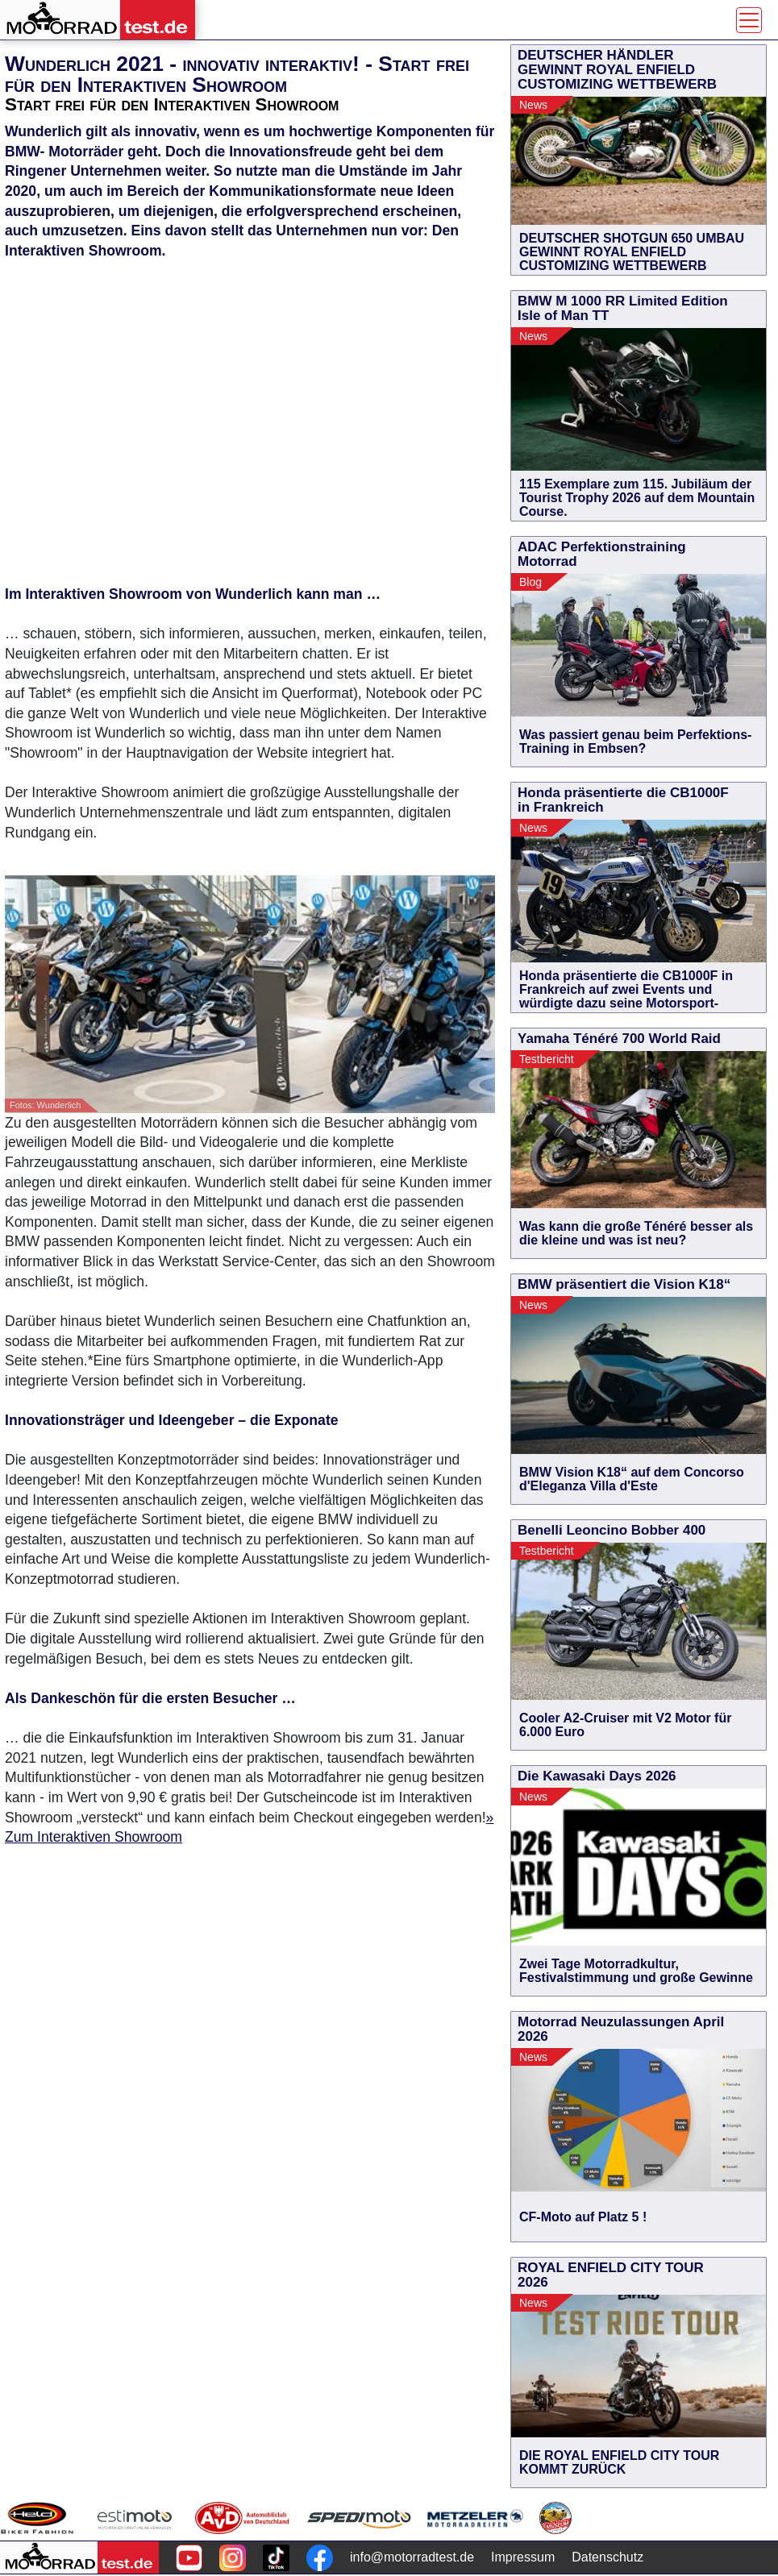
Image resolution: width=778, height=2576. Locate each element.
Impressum (523, 2557)
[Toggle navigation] (749, 20)
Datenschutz (607, 2557)
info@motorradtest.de (412, 2557)
